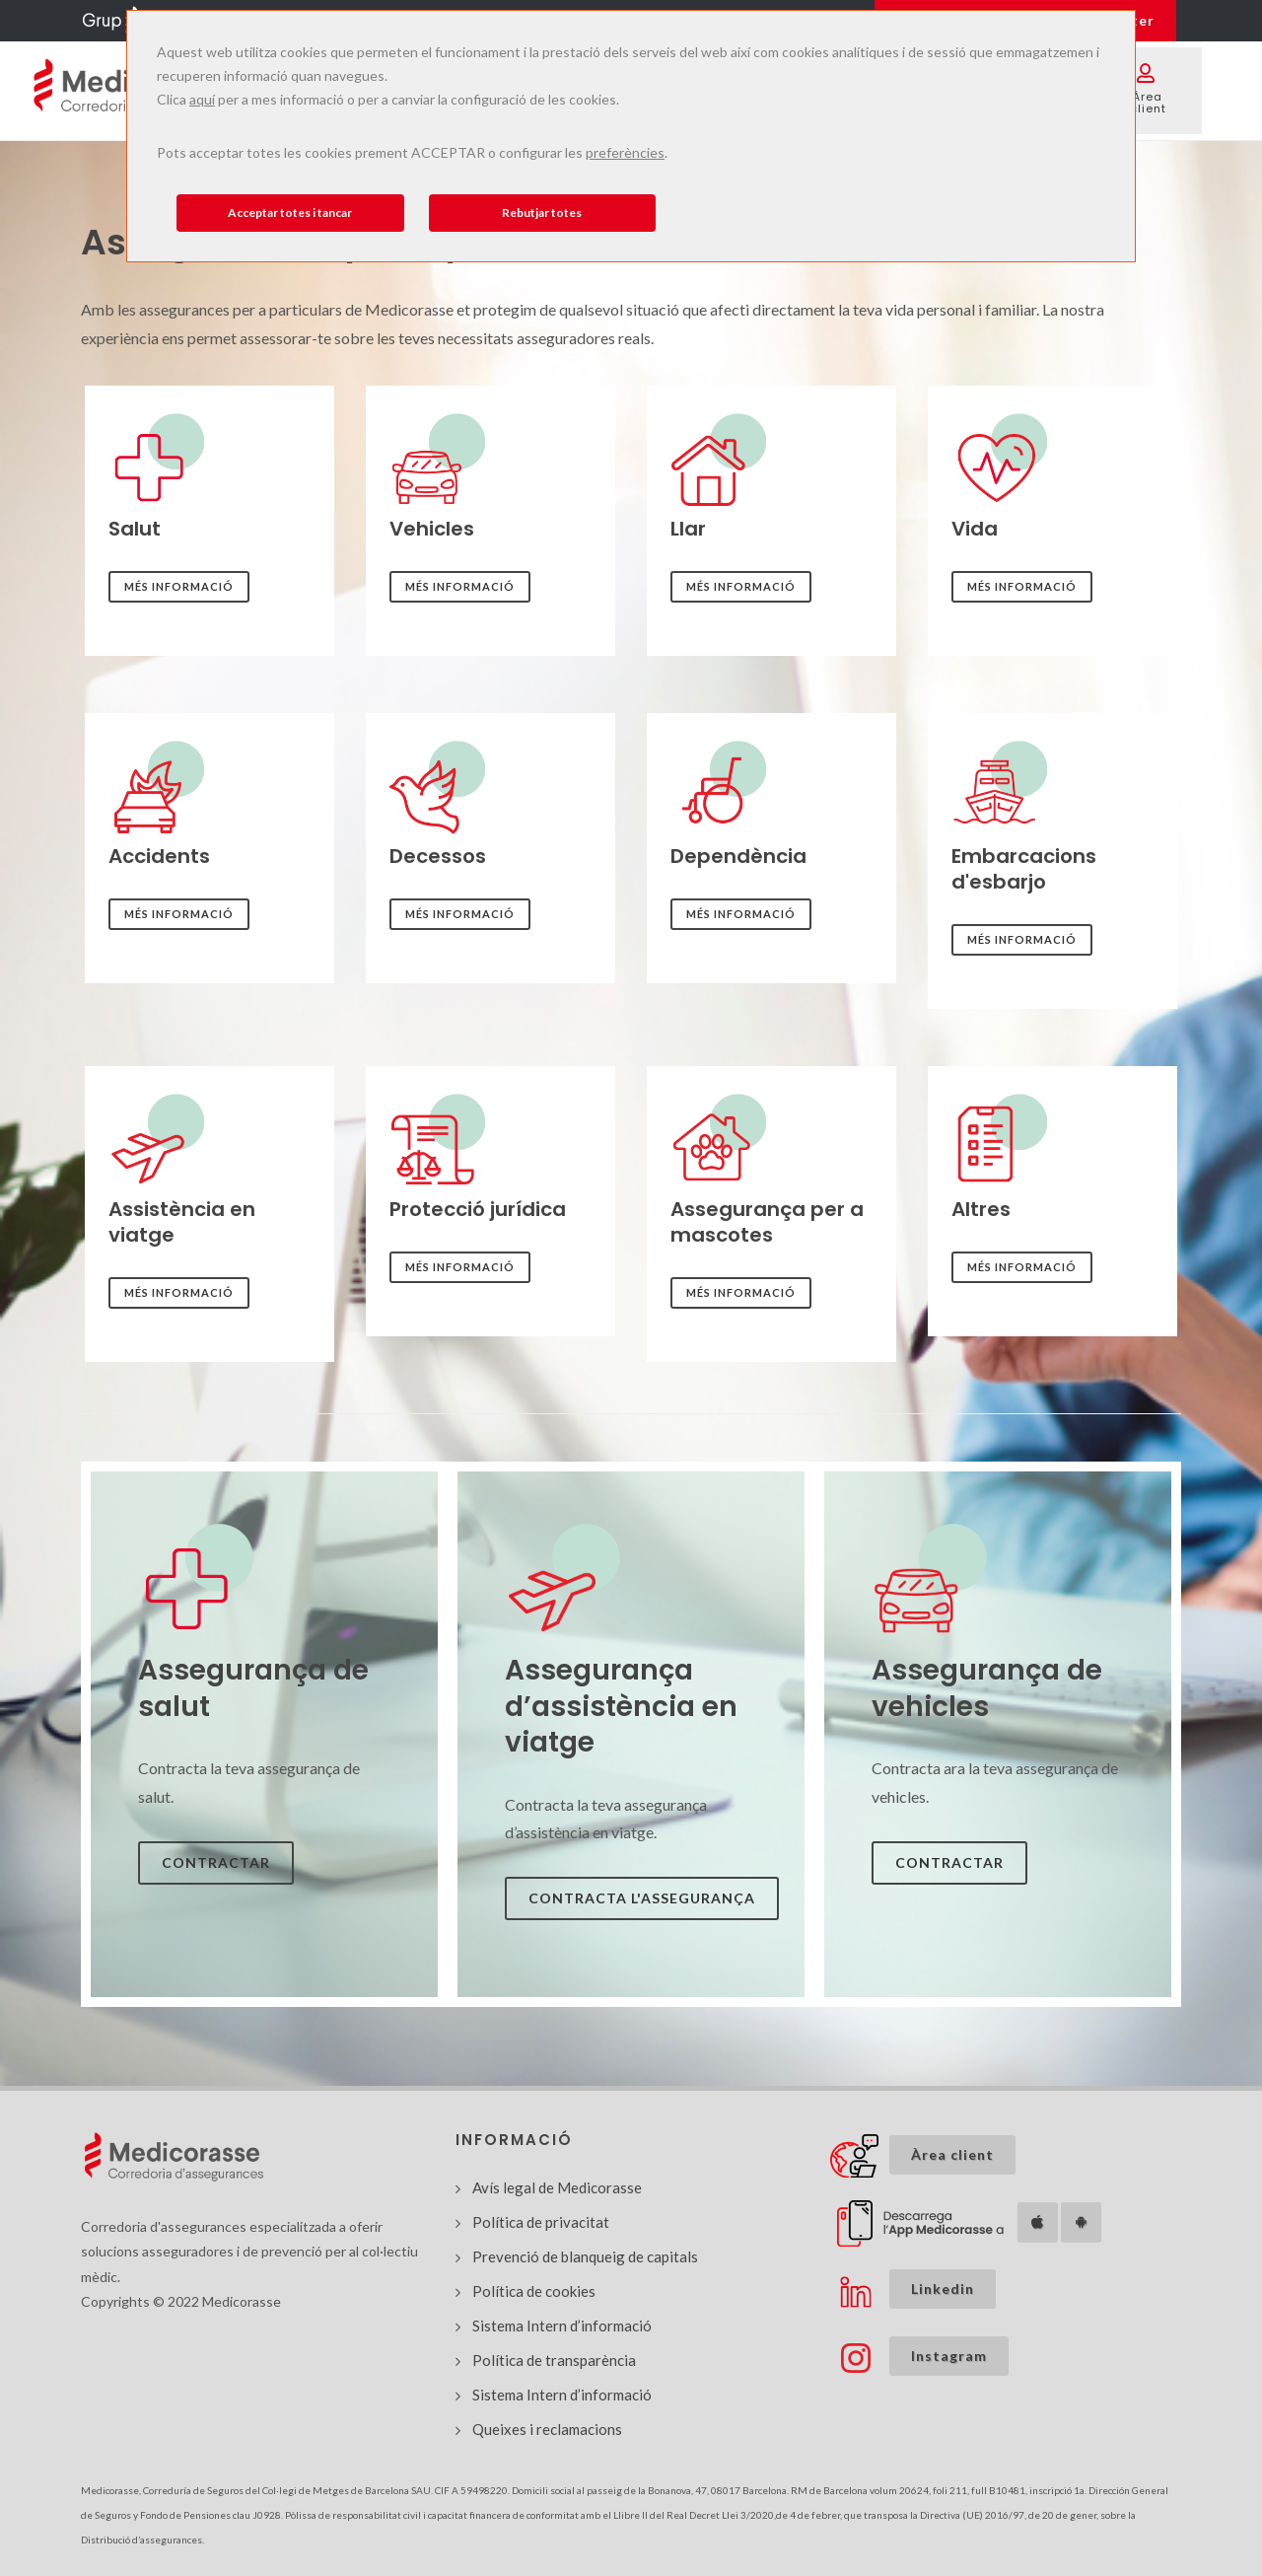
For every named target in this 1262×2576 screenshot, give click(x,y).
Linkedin (942, 2288)
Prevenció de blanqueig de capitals (585, 2256)
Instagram (949, 2355)
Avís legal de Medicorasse (557, 2187)
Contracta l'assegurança (641, 1898)
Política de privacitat (540, 2222)
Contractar (216, 1862)
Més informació (179, 586)
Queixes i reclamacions (547, 2429)
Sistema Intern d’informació (562, 2325)
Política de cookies (534, 2291)
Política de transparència (554, 2360)
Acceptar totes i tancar (290, 212)
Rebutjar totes (542, 212)
